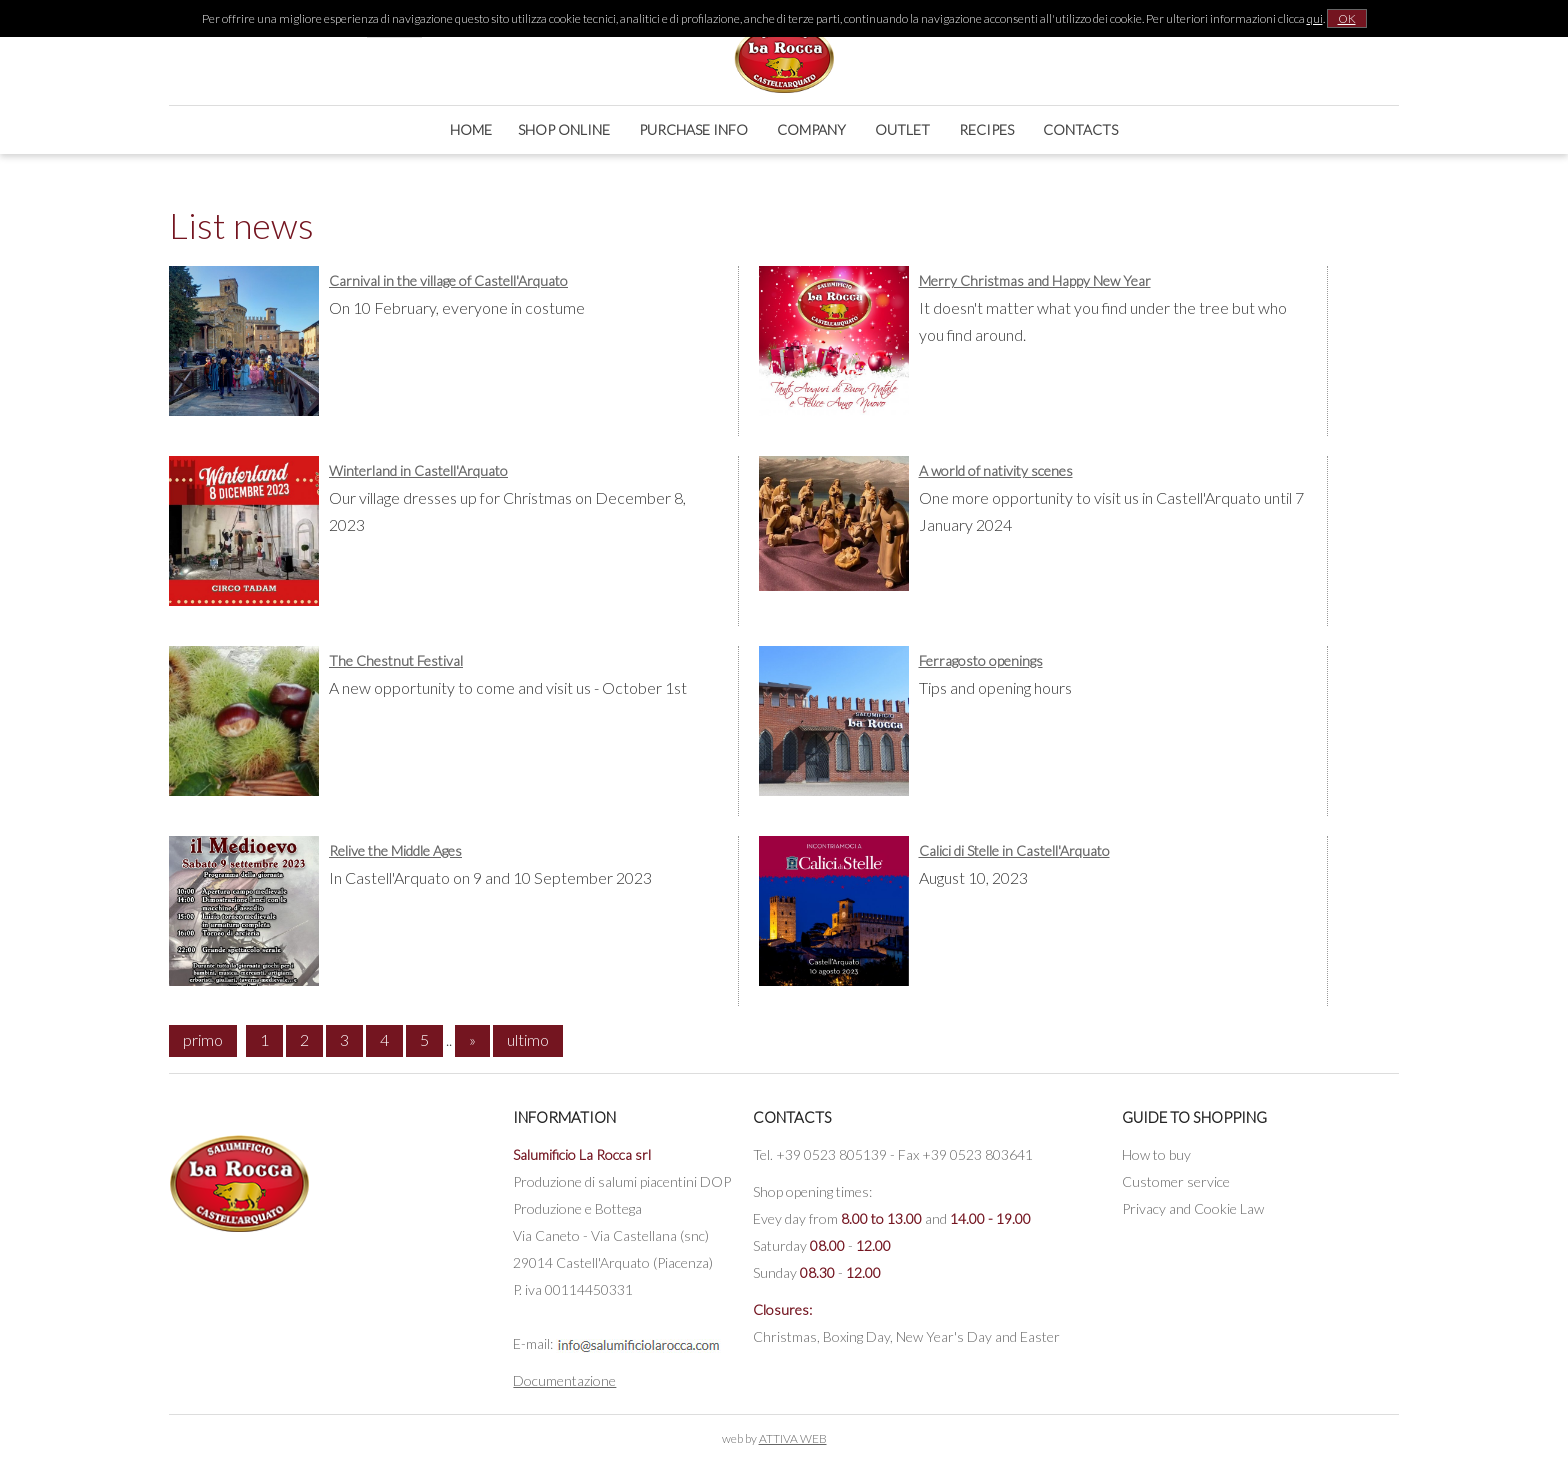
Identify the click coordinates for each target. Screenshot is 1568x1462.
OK (1347, 18)
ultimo (528, 1039)
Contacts (1080, 129)
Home (471, 129)
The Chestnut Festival (396, 660)
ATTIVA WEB (793, 1438)
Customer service (1176, 1181)
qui (1315, 18)
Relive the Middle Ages (395, 850)
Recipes (986, 129)
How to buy (1156, 1154)
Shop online (564, 129)
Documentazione (564, 1380)
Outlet (902, 129)
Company (811, 129)
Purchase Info (693, 129)
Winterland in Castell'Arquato (418, 470)
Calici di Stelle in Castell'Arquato (1014, 850)
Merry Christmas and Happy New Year (1035, 280)
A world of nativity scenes (996, 470)
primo (203, 1039)
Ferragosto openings (981, 660)
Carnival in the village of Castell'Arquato (448, 280)
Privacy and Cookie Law (1193, 1208)
